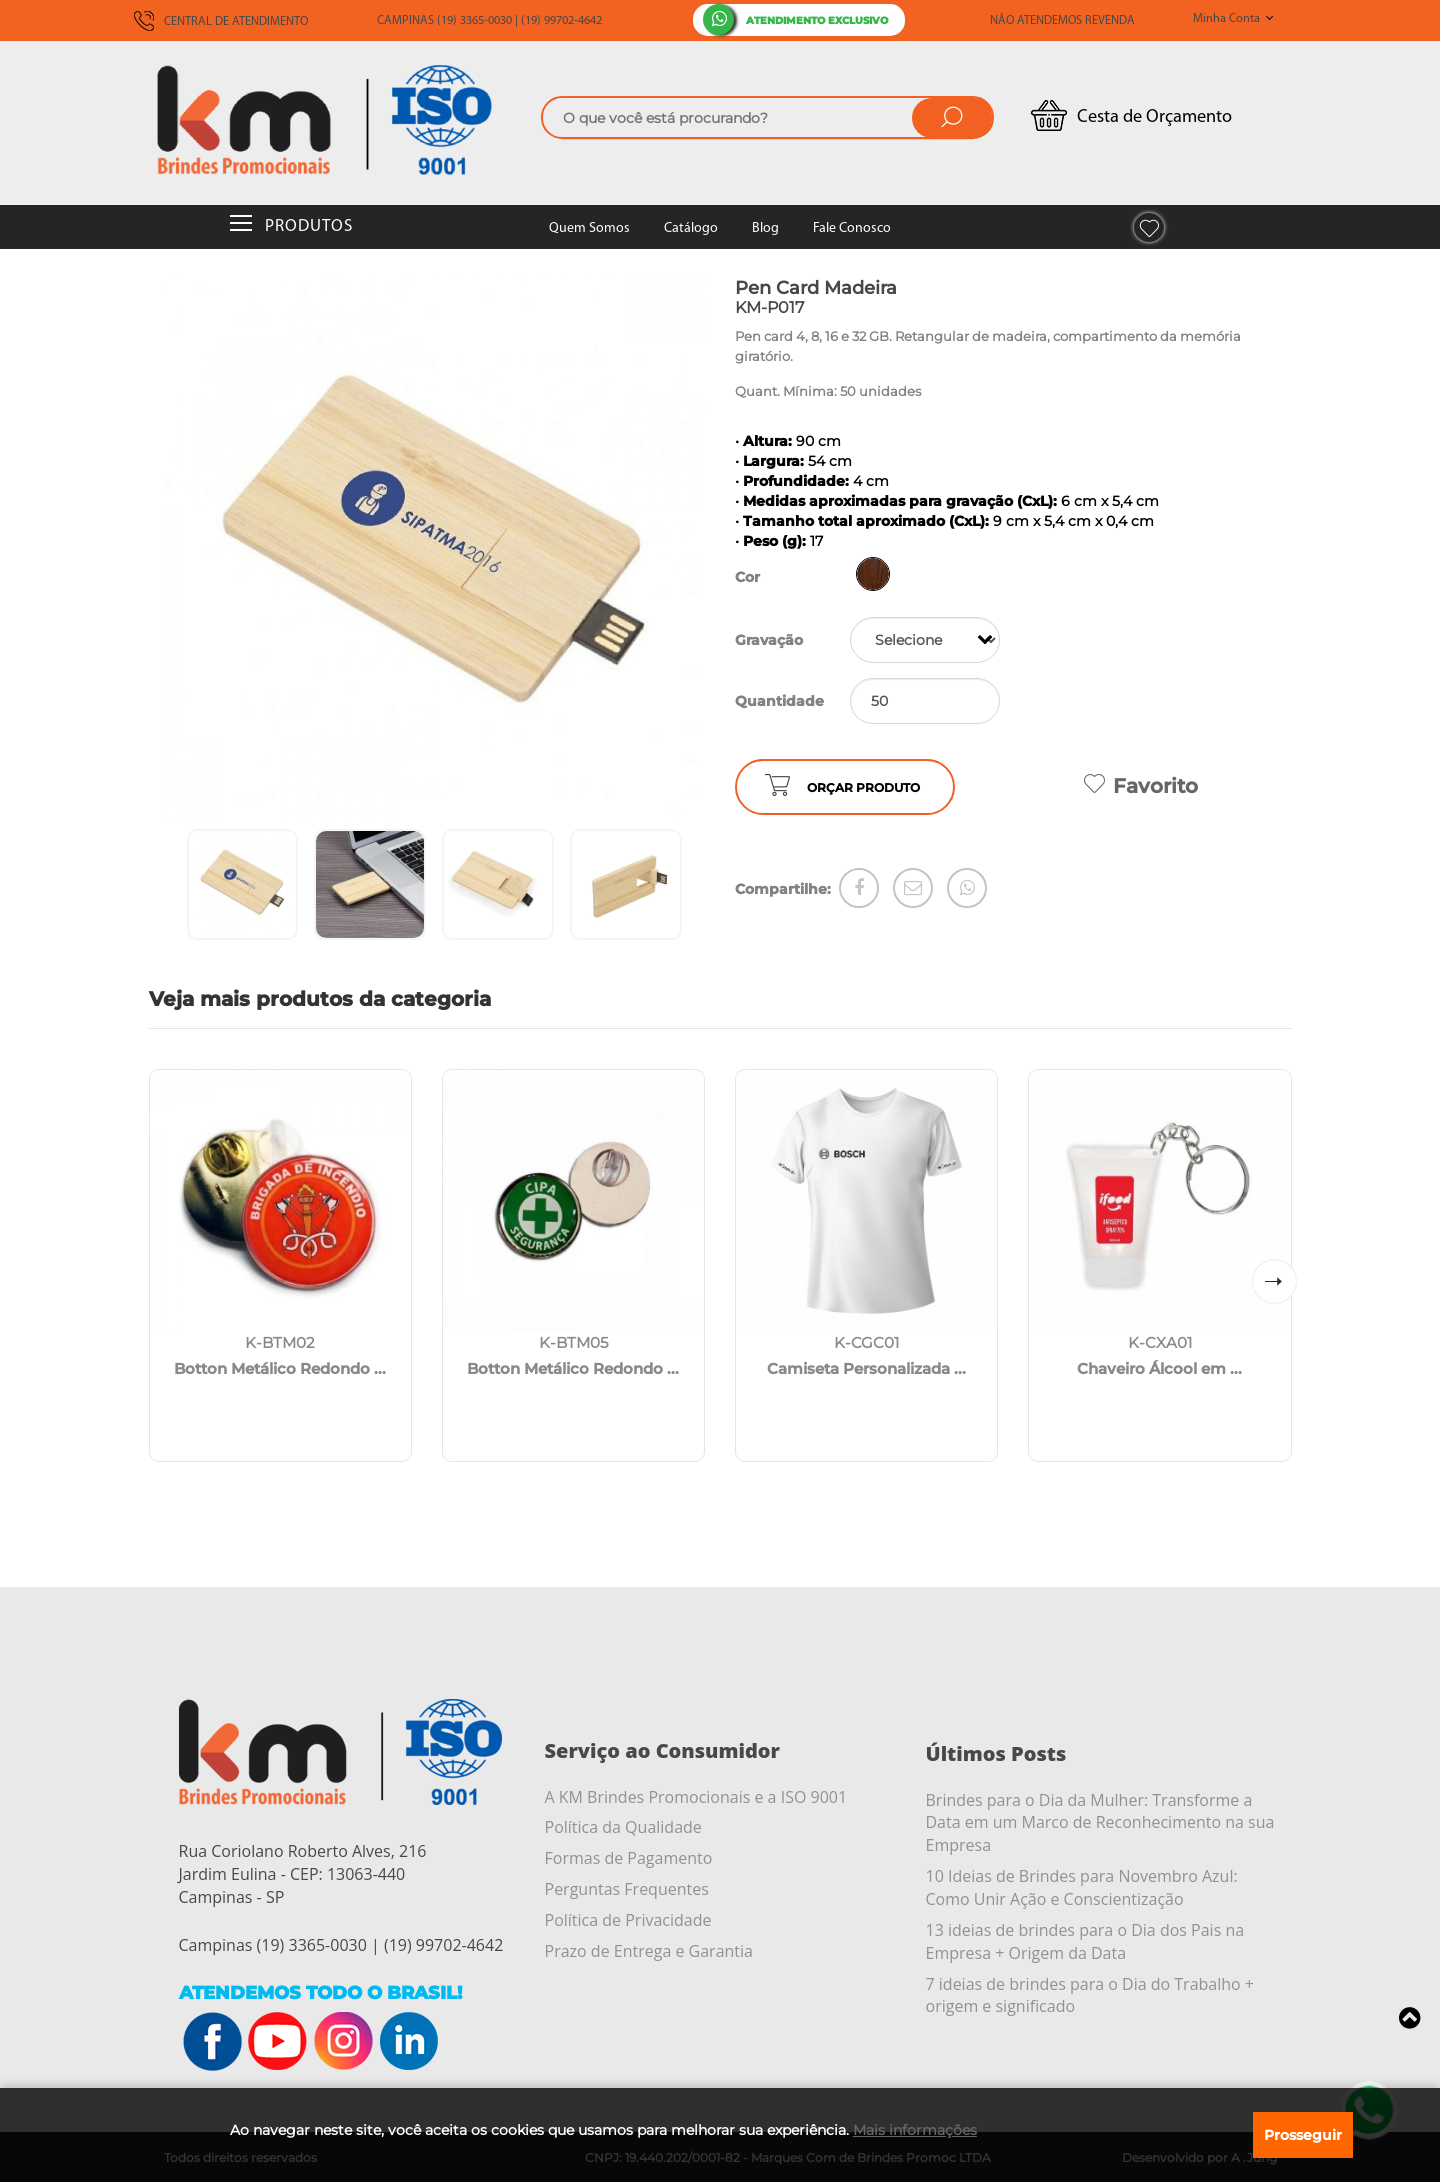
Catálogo (691, 228)
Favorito (1141, 786)
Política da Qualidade (623, 1827)
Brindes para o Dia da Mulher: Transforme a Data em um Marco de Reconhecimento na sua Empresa (1100, 1823)
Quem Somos (589, 228)
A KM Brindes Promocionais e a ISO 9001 (696, 1797)
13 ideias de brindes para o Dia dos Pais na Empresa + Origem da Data (1085, 1941)
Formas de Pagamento (629, 1858)
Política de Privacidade (628, 1920)
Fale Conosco (852, 228)
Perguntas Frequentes (627, 1889)
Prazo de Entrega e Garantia (649, 1951)
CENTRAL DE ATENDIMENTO (221, 22)
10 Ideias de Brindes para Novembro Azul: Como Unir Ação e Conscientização (1082, 1887)
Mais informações (915, 2130)
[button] (1274, 1281)
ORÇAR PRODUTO (863, 787)
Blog (765, 228)
